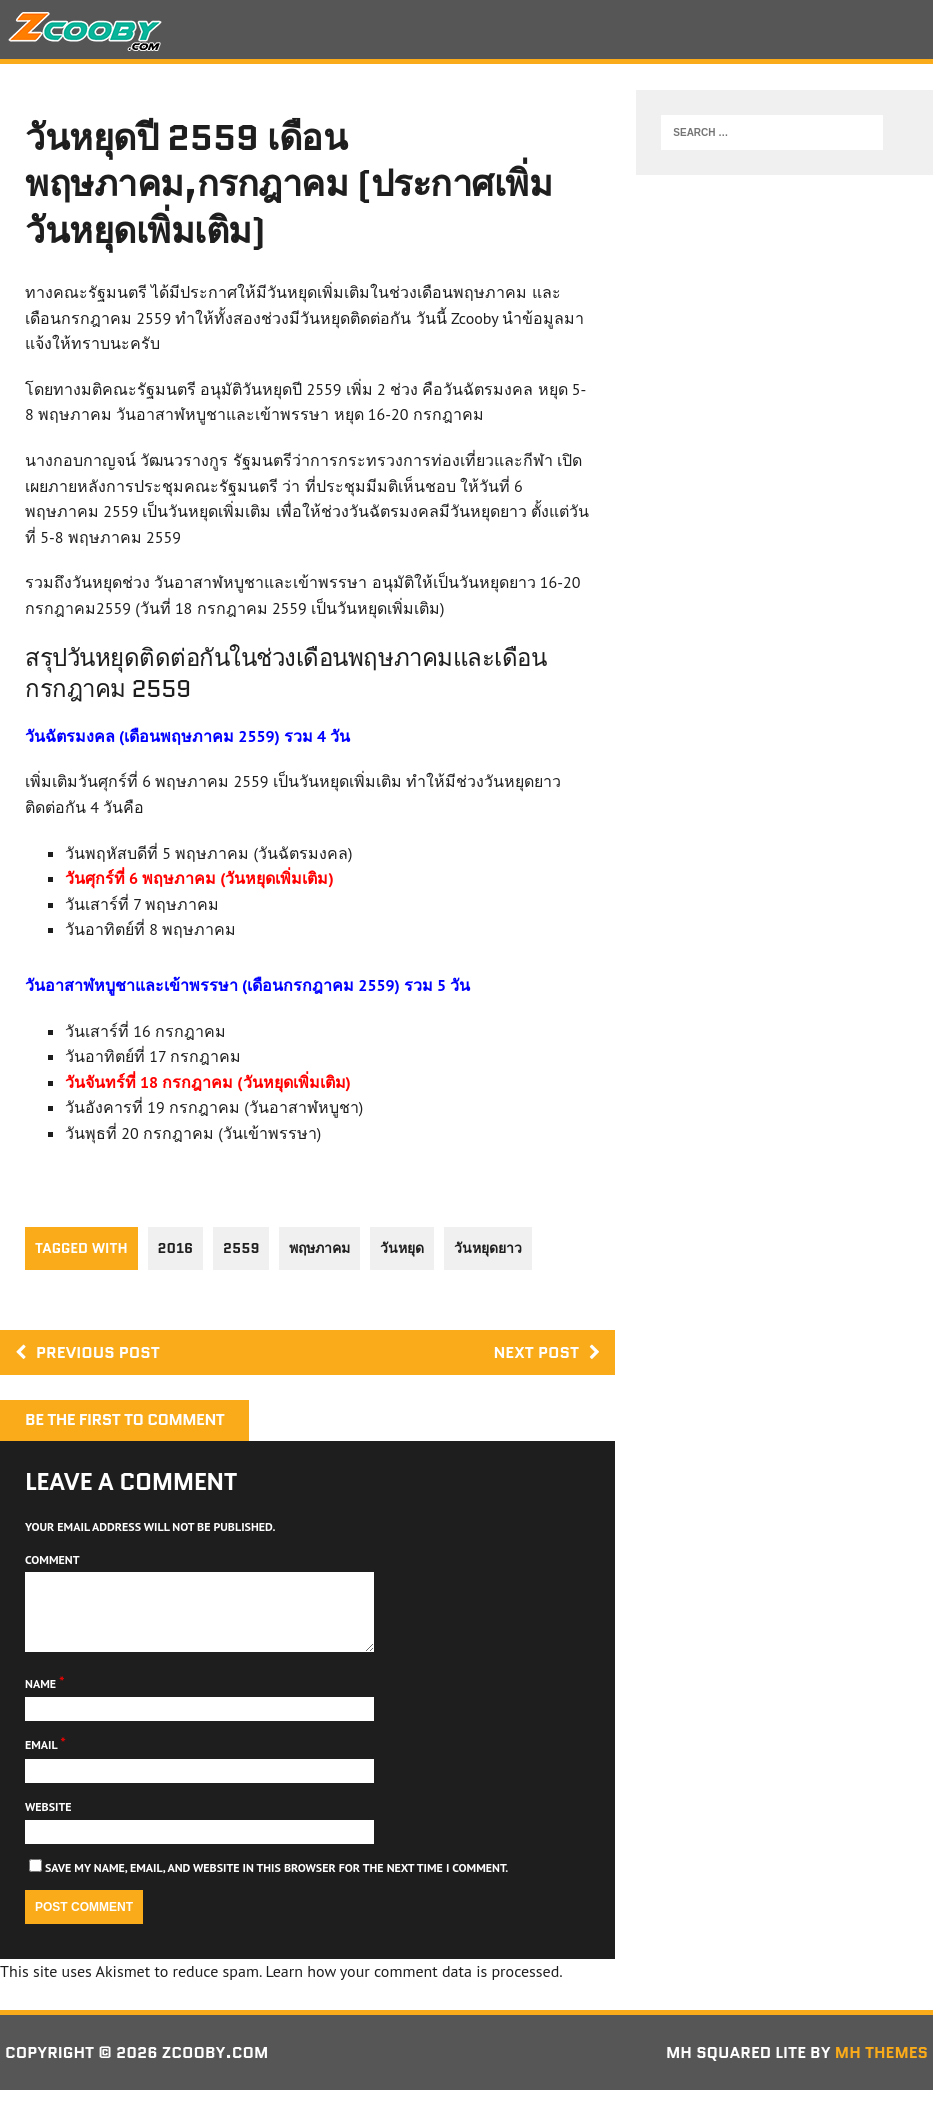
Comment (52, 1559)
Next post (546, 1352)
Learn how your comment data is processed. (413, 1986)
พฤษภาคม (319, 1248)
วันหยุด (402, 1248)
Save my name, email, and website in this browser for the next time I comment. (276, 1882)
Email (42, 1759)
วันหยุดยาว (488, 1248)
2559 (241, 1248)
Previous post (87, 1352)
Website (48, 1821)
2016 (176, 1248)
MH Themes (881, 2067)
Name (42, 1698)
